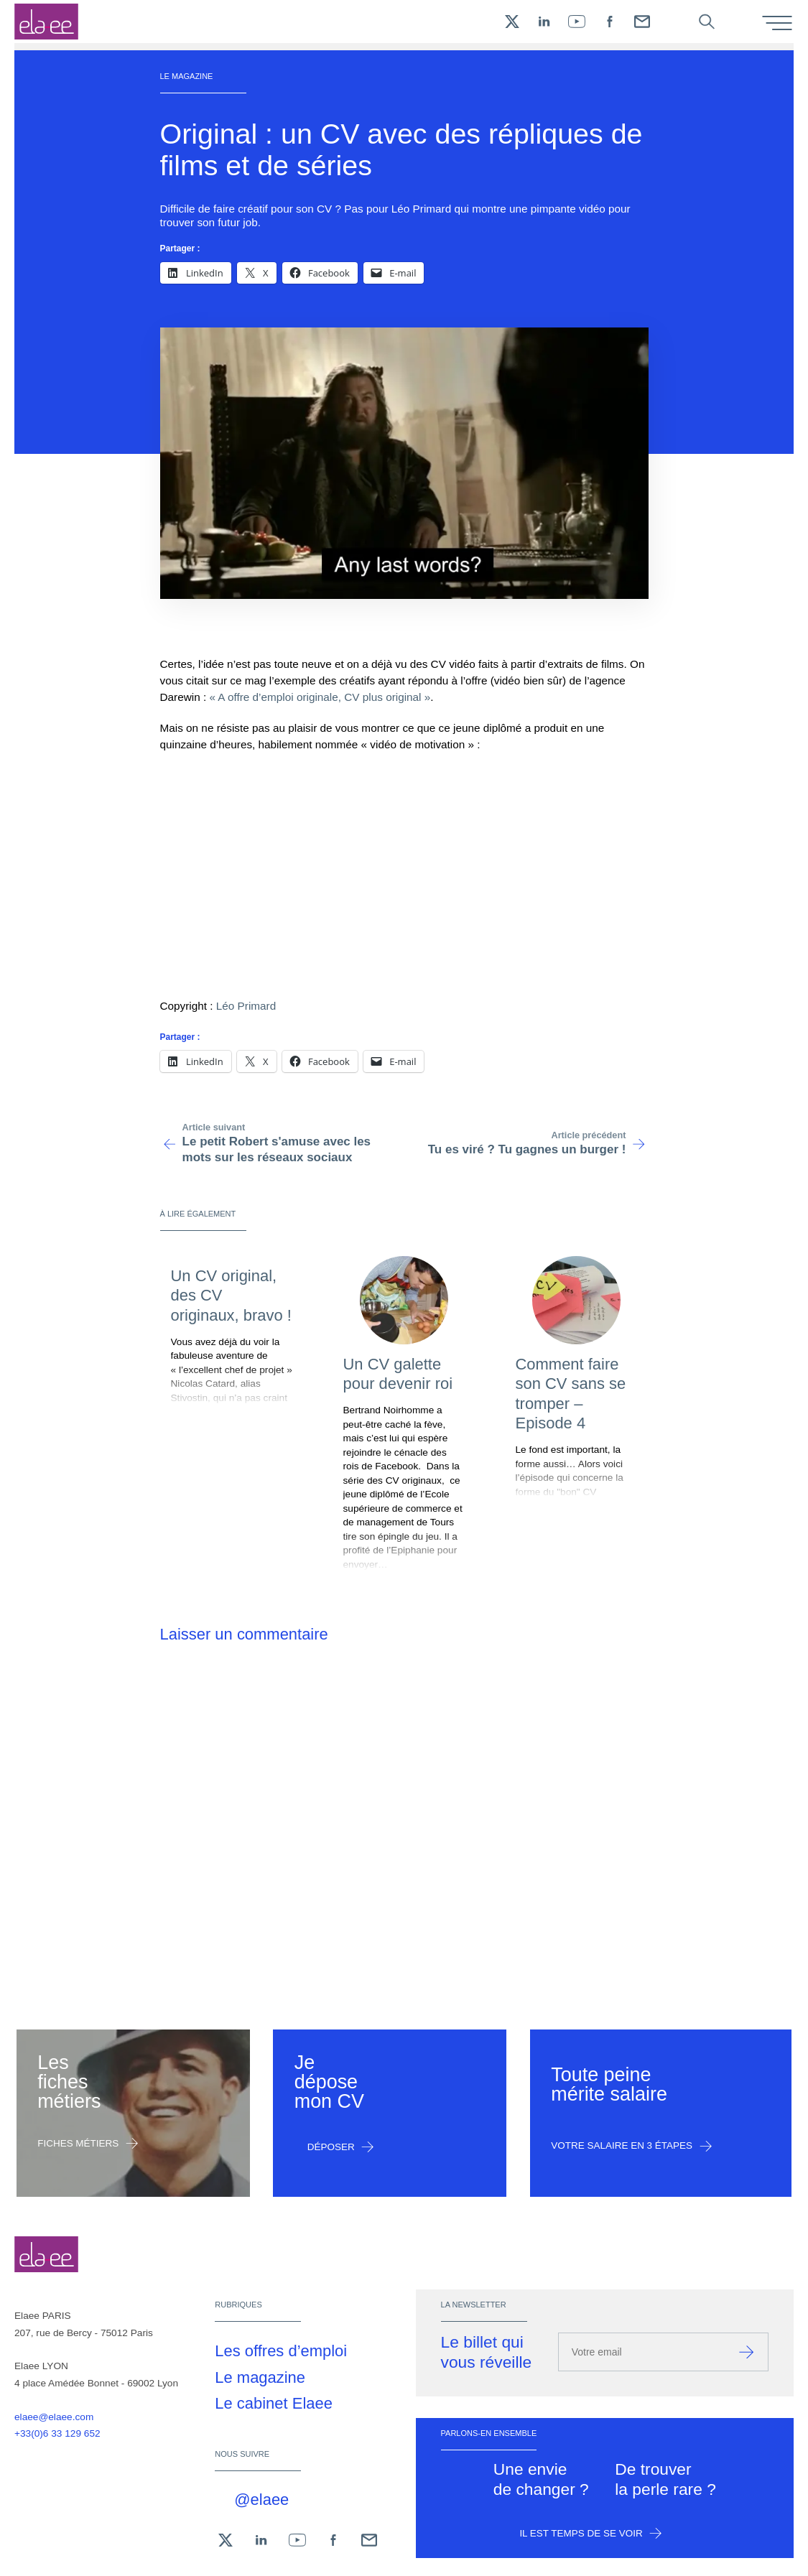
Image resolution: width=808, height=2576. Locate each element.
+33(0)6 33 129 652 (57, 2433)
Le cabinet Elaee (274, 2403)
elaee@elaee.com (53, 2417)
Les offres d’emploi (281, 2351)
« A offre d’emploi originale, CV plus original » (319, 697)
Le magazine (260, 2377)
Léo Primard (246, 1006)
